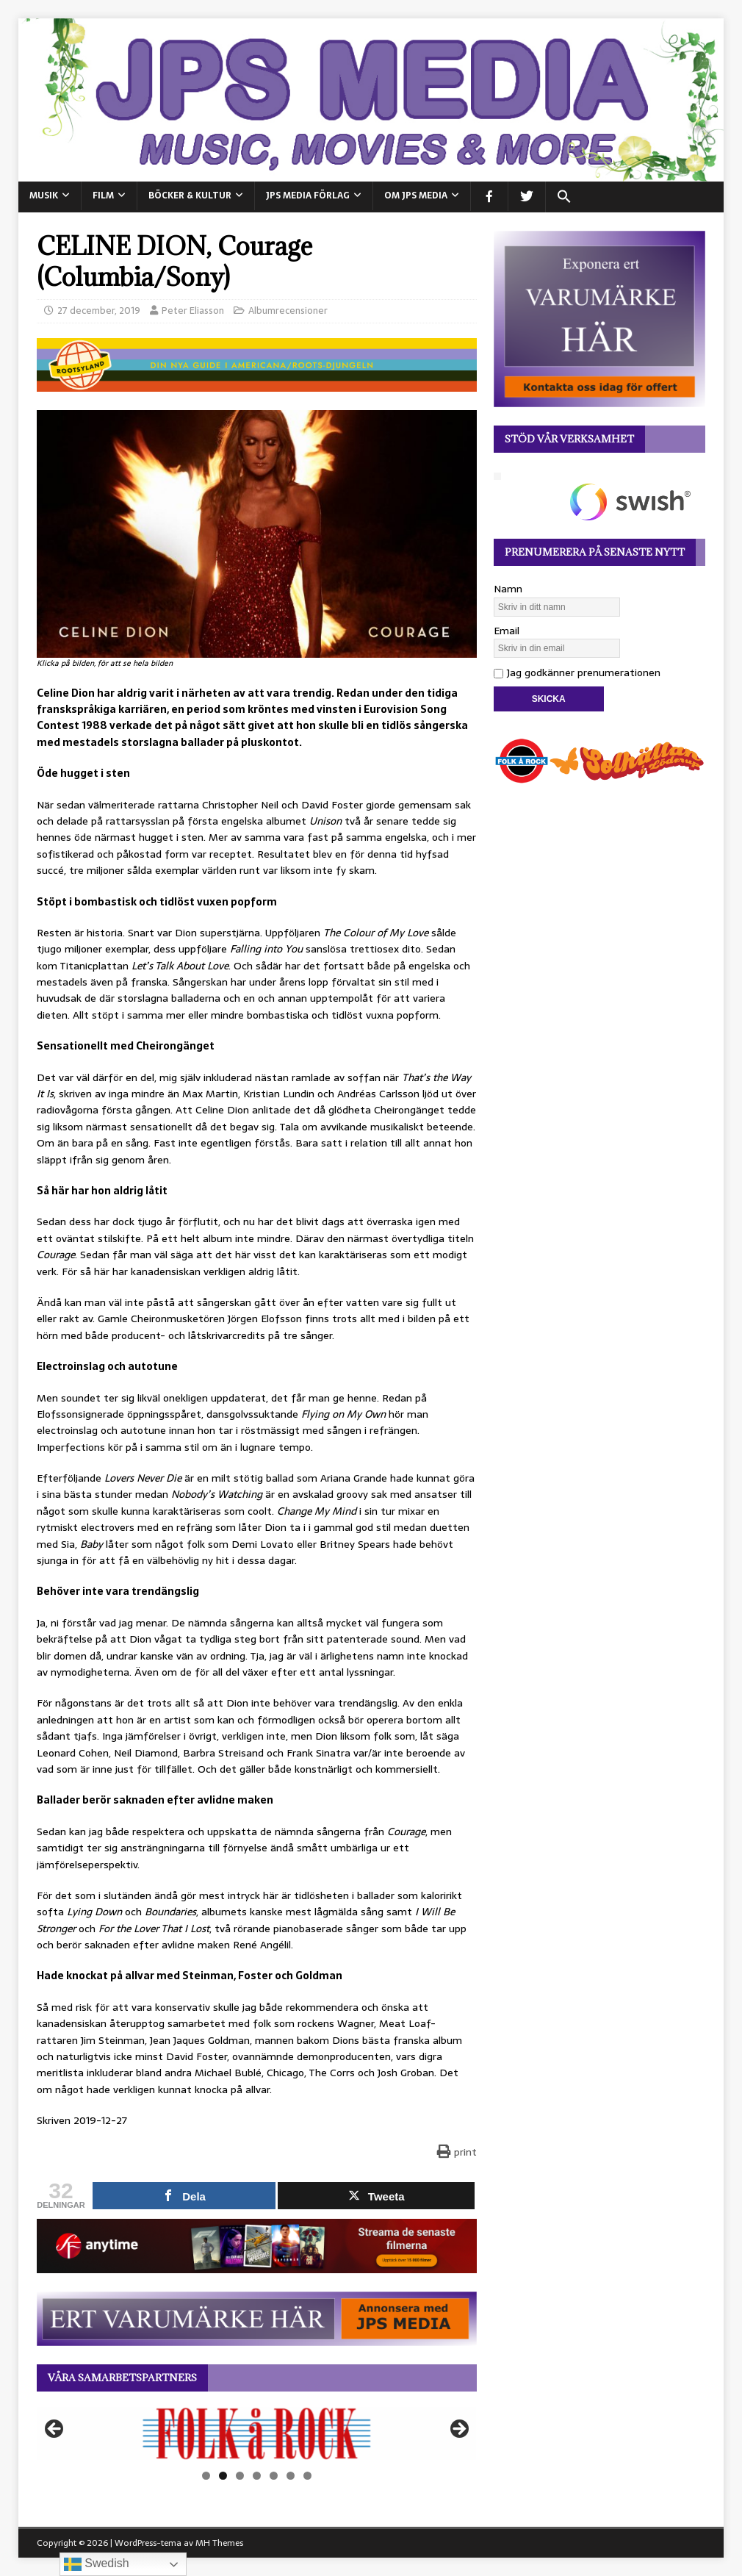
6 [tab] (291, 2476)
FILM (103, 195)
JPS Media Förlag (308, 195)
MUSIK (43, 195)
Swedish (96, 2564)
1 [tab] (206, 2476)
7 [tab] (307, 2476)
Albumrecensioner (288, 310)
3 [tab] (240, 2476)
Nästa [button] (458, 2430)
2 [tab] (223, 2476)
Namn (508, 589)
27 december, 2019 (98, 310)
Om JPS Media (415, 195)
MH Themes (219, 2543)
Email (506, 631)
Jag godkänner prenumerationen (577, 672)
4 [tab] (257, 2476)
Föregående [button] (55, 2430)
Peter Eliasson (193, 310)
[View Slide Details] (257, 2433)
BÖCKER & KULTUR (189, 195)
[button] (564, 197)
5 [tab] (274, 2476)
